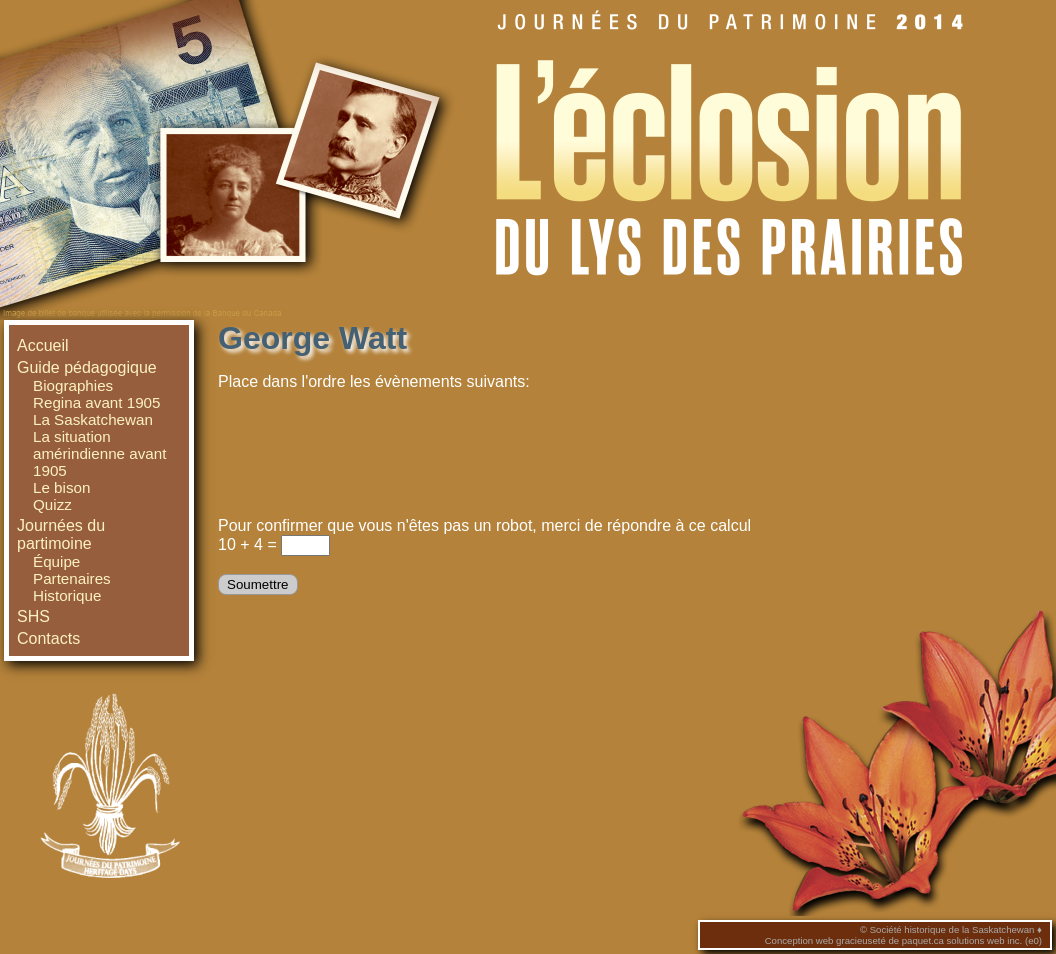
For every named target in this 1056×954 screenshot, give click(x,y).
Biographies (73, 385)
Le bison (61, 487)
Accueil (43, 345)
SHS (33, 616)
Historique (67, 595)
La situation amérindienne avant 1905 (99, 453)
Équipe (56, 561)
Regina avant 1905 (97, 402)
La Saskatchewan (93, 419)
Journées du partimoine (61, 534)
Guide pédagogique (87, 367)
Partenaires (72, 578)
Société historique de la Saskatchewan (952, 929)
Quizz (52, 504)
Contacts (48, 638)
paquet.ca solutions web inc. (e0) (972, 940)
